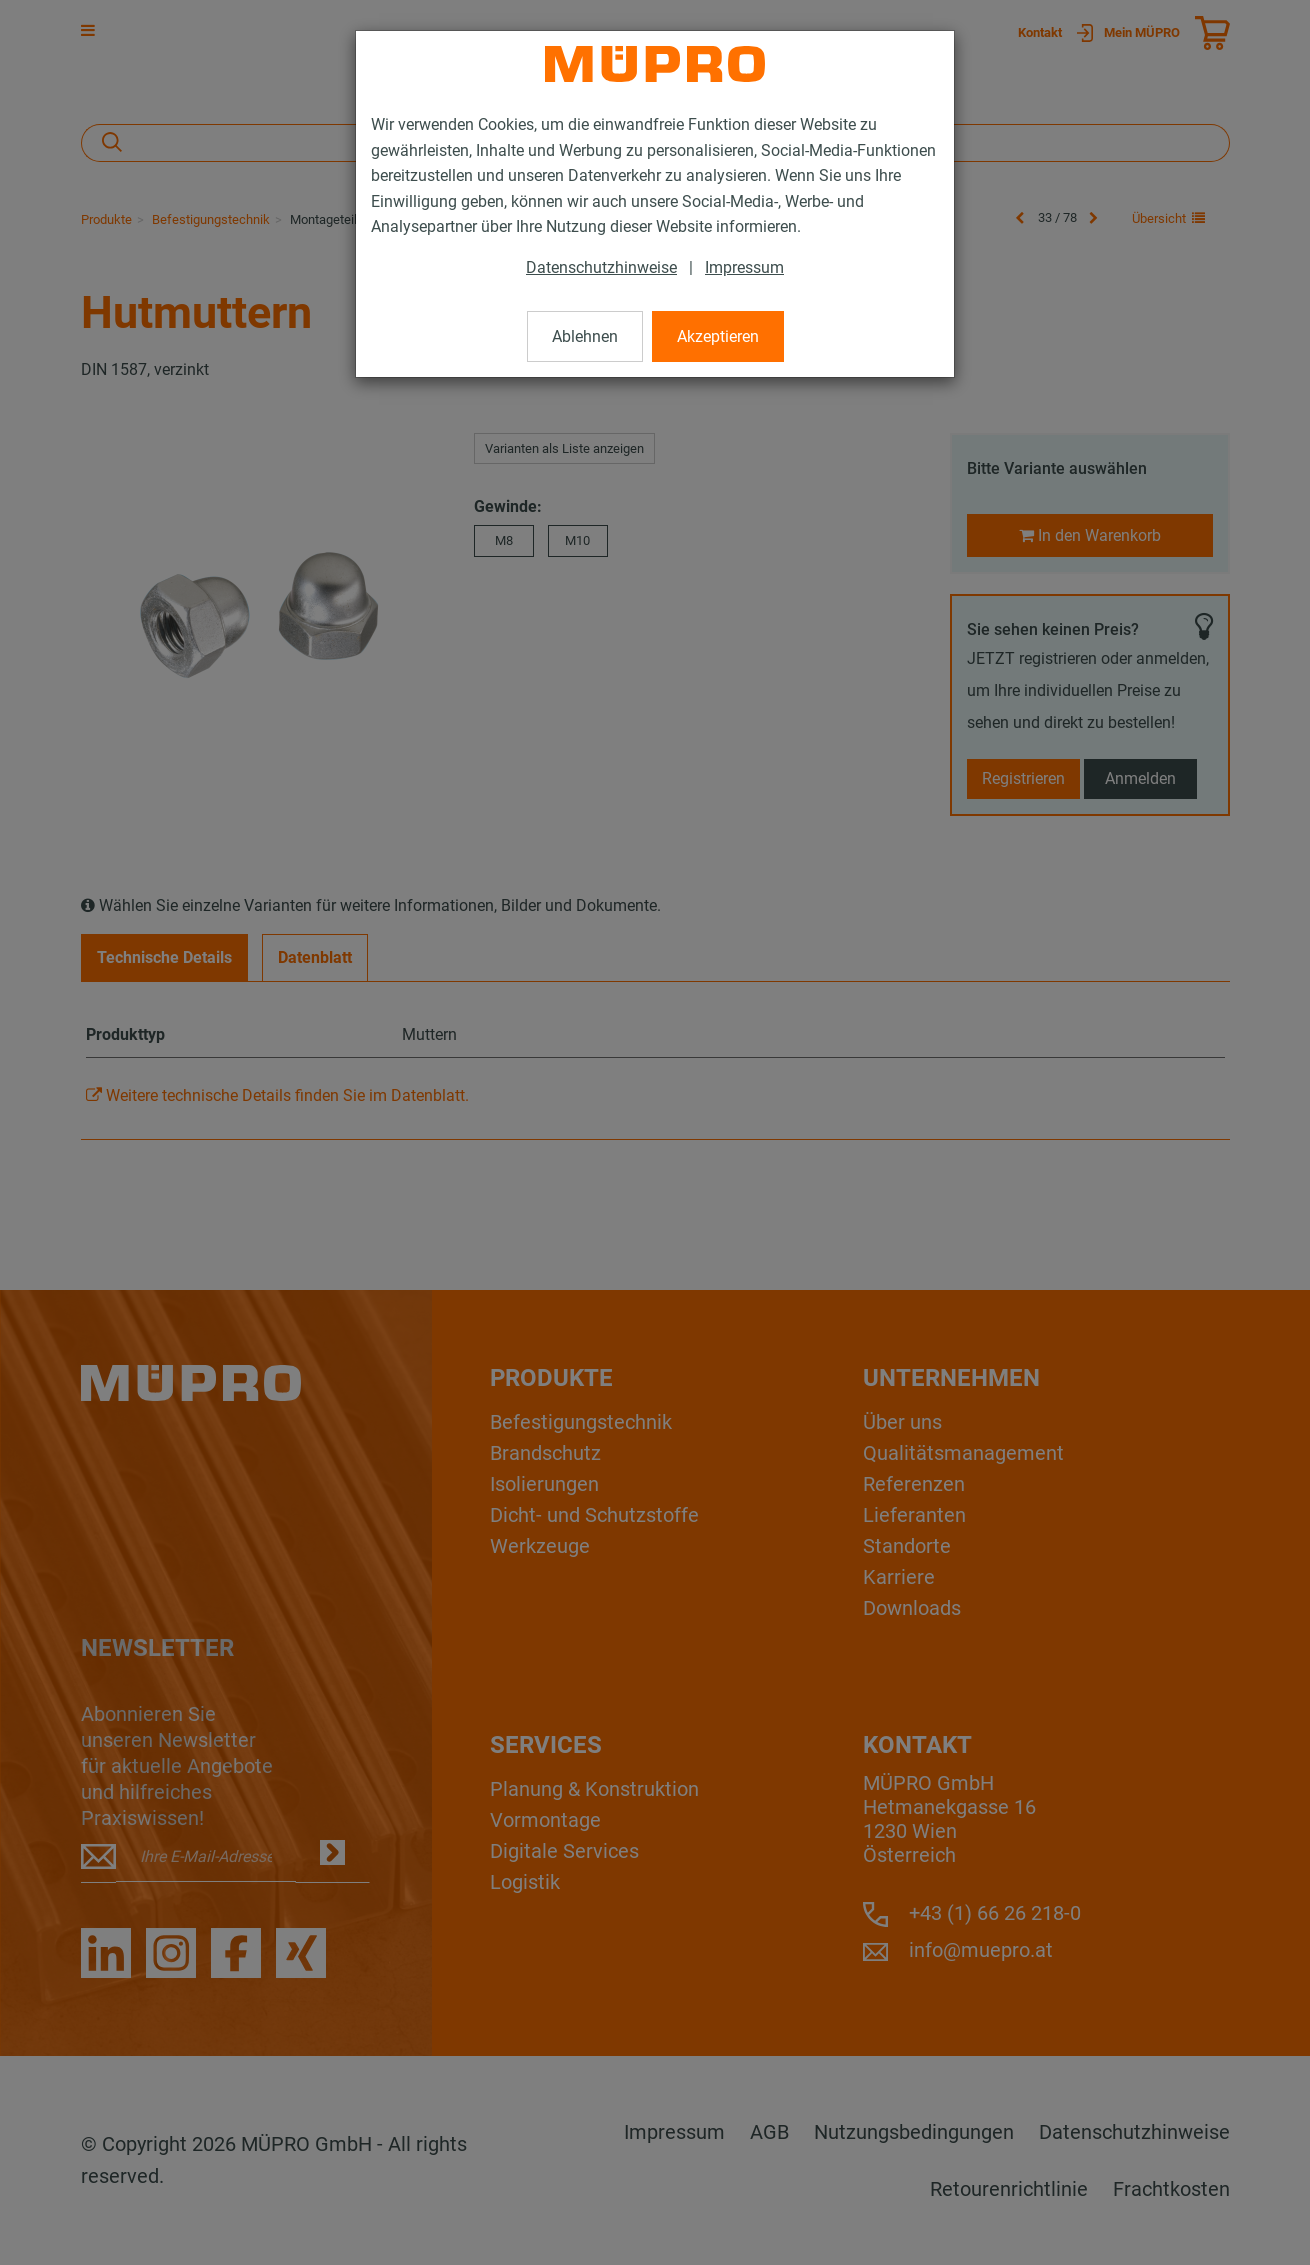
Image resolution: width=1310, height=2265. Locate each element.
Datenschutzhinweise (601, 267)
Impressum (744, 267)
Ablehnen (585, 336)
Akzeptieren (718, 336)
